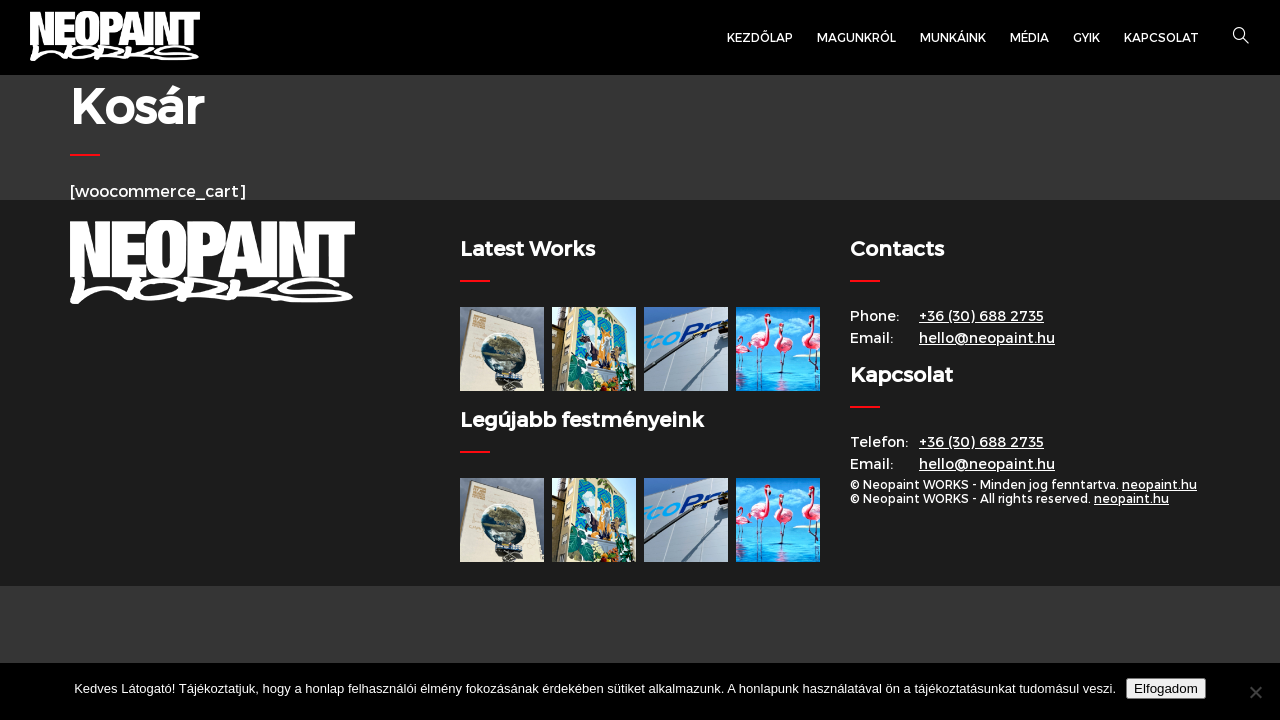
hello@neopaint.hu (987, 337)
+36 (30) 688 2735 (981, 315)
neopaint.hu (1159, 484)
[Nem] (1255, 692)
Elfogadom (1166, 688)
